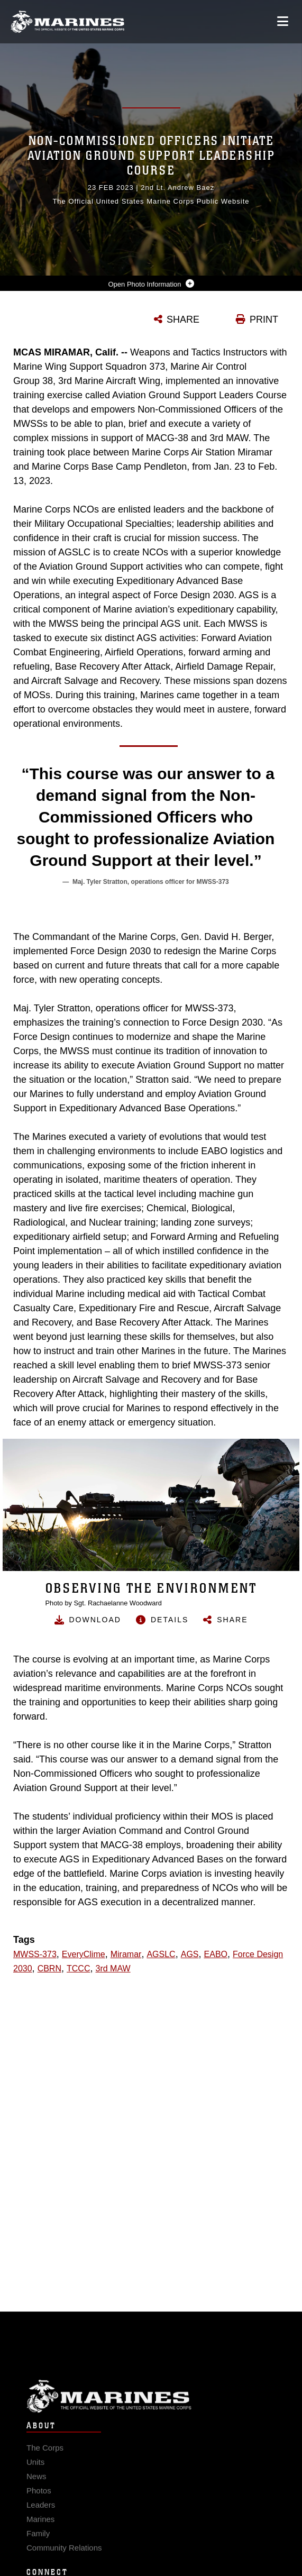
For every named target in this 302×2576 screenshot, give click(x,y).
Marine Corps (151, 2409)
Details (169, 1619)
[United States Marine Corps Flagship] (67, 22)
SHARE (183, 319)
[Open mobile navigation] (282, 21)
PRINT (264, 319)
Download (95, 1619)
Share (232, 1619)
